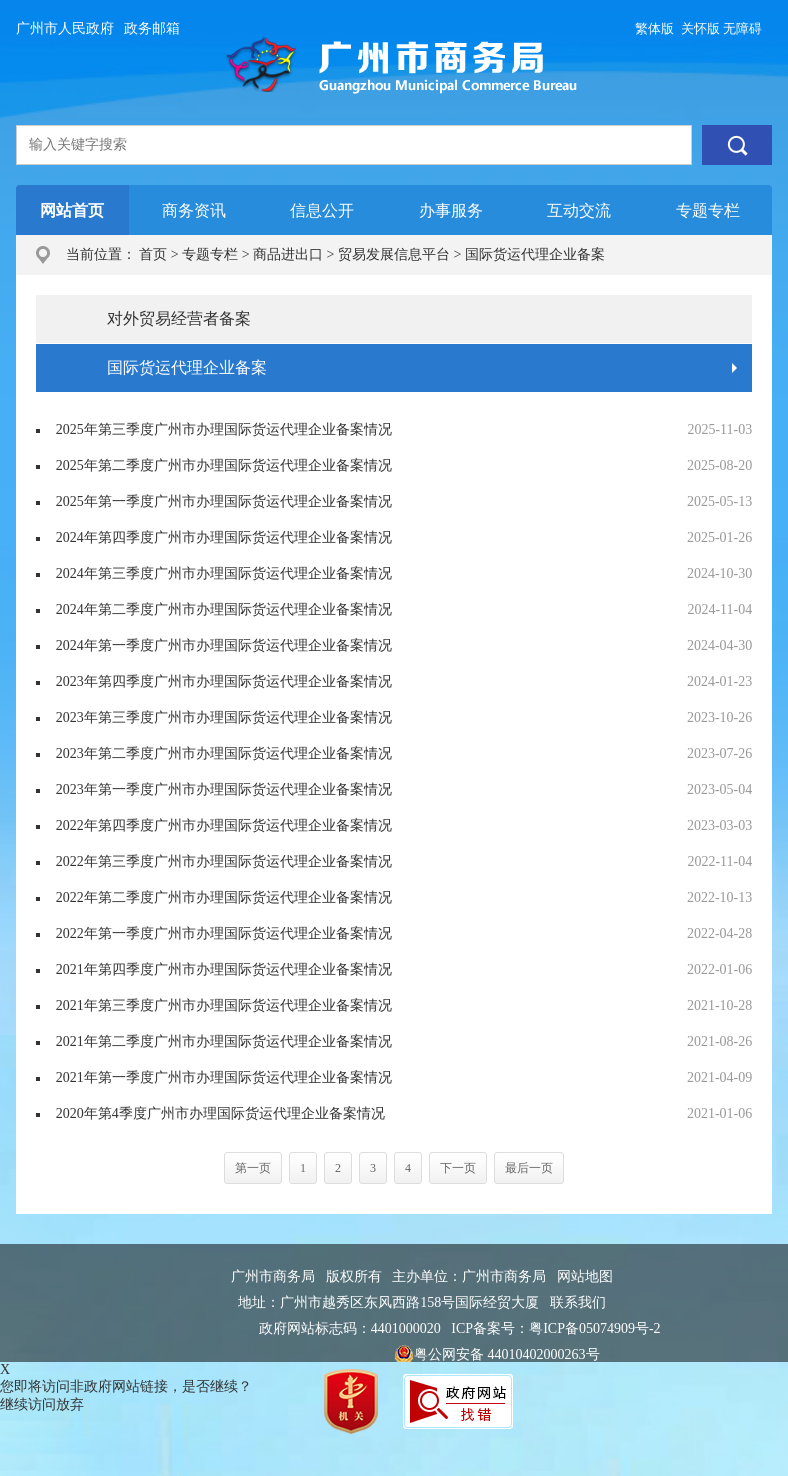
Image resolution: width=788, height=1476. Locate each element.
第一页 (253, 1168)
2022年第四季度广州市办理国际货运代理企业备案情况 (224, 825)
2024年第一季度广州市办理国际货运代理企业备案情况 (224, 645)
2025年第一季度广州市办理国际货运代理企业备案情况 (224, 501)
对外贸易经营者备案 (179, 318)
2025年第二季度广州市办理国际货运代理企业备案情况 (224, 465)
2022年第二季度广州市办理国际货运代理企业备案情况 (224, 897)
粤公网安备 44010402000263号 (497, 1355)
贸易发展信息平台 (394, 254)
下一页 (458, 1168)
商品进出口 (288, 254)
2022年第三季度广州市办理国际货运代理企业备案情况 (224, 861)
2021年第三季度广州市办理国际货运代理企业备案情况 (224, 1005)
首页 (153, 254)
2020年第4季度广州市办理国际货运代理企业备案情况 (220, 1113)
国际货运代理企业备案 (535, 254)
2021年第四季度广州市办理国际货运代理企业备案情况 (224, 969)
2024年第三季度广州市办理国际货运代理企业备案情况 (224, 573)
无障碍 (742, 28)
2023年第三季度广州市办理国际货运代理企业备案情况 (224, 717)
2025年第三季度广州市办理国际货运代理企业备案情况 (224, 429)
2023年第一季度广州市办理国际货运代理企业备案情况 (224, 789)
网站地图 (585, 1276)
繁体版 (654, 28)
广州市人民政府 (65, 28)
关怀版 (700, 28)
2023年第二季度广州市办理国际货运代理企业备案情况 (224, 753)
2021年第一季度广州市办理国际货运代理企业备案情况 (224, 1077)
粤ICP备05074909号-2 (594, 1328)
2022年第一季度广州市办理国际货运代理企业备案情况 (224, 933)
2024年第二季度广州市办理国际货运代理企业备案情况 (224, 609)
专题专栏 (210, 254)
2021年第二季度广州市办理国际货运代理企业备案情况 (224, 1041)
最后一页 (529, 1168)
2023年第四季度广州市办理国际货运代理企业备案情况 (224, 681)
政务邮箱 (152, 28)
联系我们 (578, 1302)
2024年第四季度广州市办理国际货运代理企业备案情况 (224, 537)
